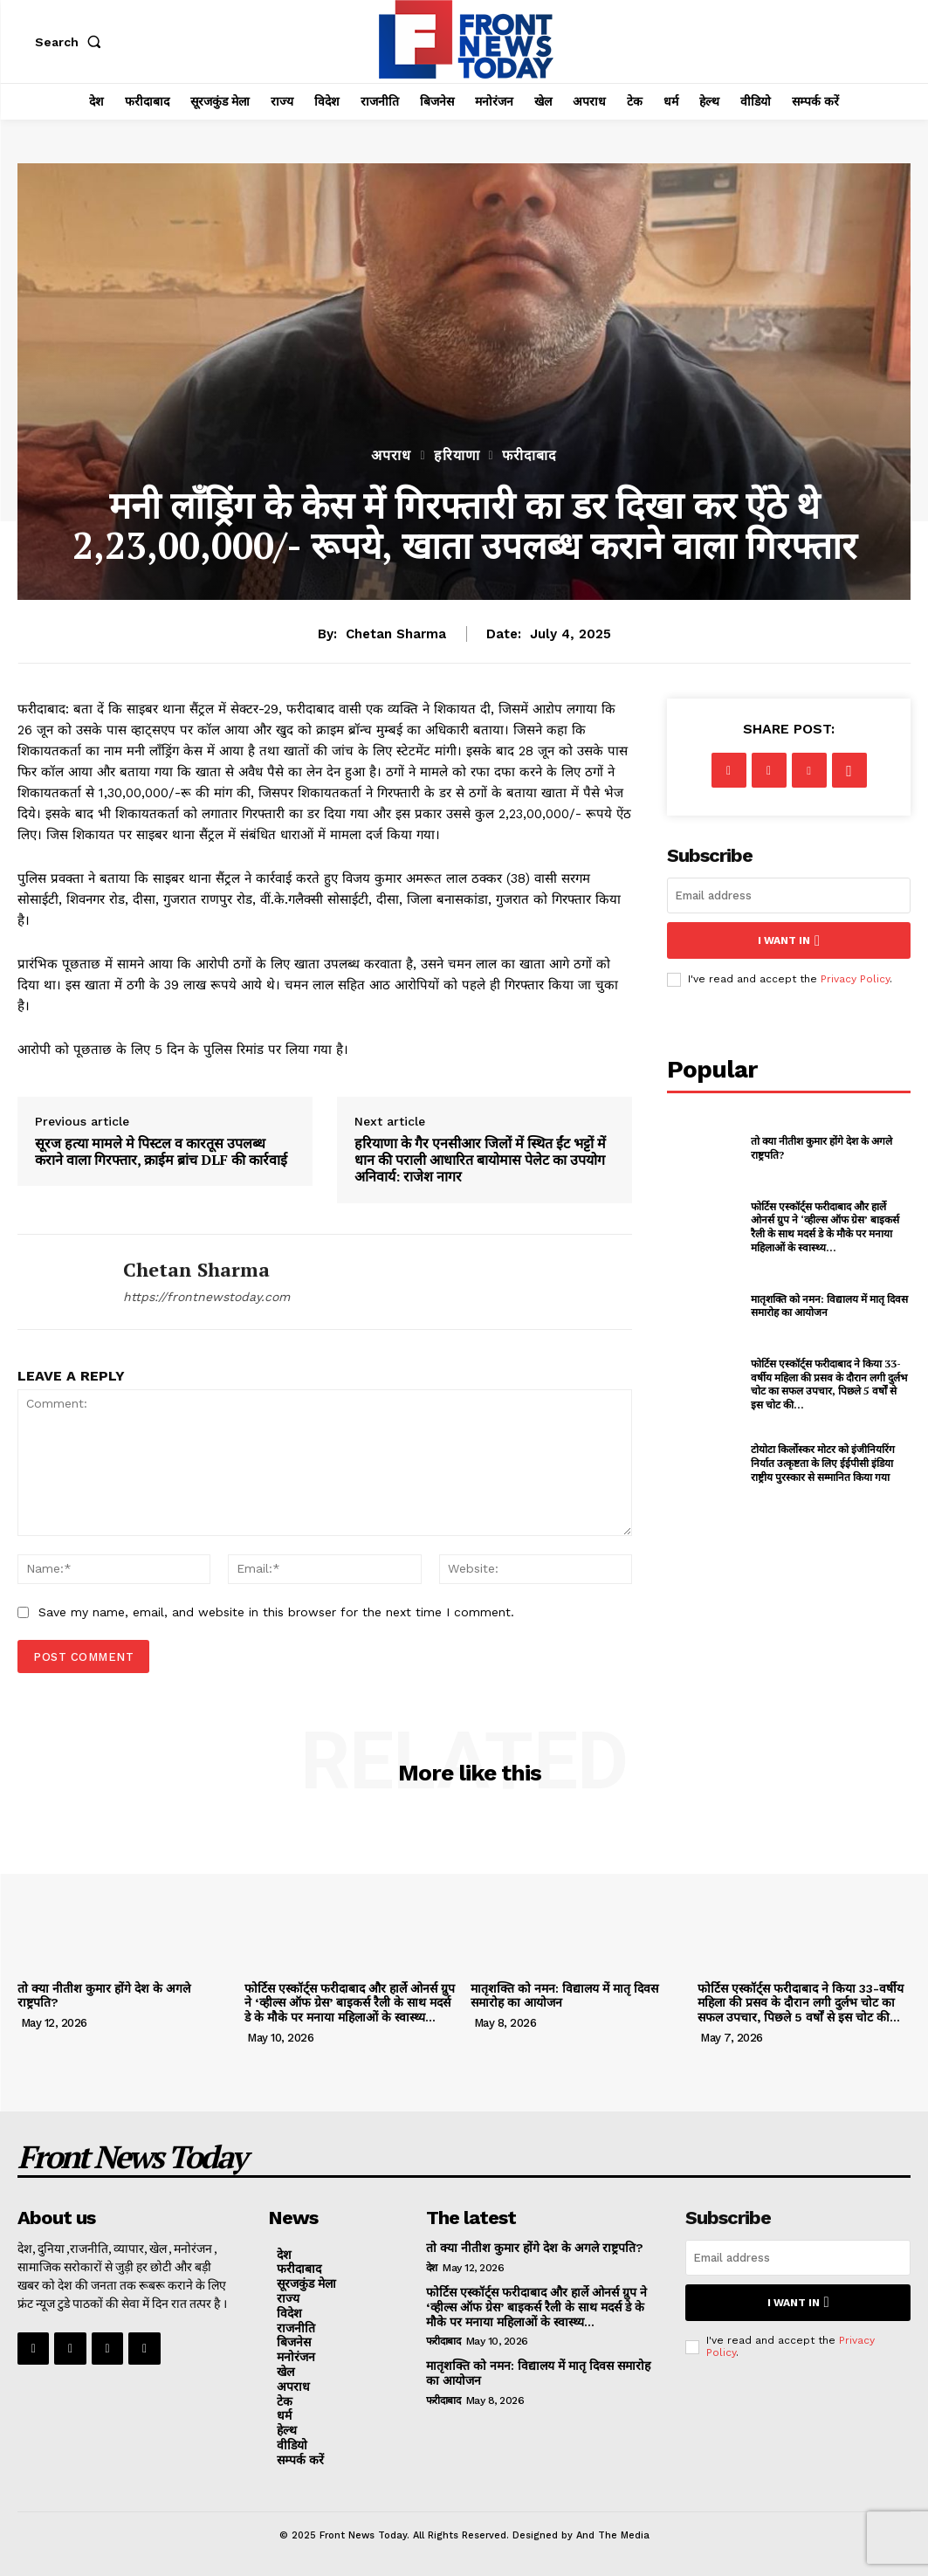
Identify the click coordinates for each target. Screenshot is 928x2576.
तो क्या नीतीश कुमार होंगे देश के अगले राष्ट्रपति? (103, 1995)
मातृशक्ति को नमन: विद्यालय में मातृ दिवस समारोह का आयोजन (564, 1995)
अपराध (391, 456)
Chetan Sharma (396, 634)
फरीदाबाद (529, 456)
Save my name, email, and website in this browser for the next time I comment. (276, 1612)
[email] (789, 895)
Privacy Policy (855, 979)
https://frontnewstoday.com (206, 1297)
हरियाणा (457, 456)
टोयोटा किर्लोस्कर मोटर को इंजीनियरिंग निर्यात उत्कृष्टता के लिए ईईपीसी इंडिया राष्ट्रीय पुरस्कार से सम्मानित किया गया (823, 1463)
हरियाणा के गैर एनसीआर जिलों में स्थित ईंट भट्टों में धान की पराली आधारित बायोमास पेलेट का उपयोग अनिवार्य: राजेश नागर (480, 1160)
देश (431, 2268)
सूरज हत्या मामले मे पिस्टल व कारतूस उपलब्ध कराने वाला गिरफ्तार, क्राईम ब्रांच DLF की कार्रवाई (161, 1151)
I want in (789, 940)
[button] (71, 42)
